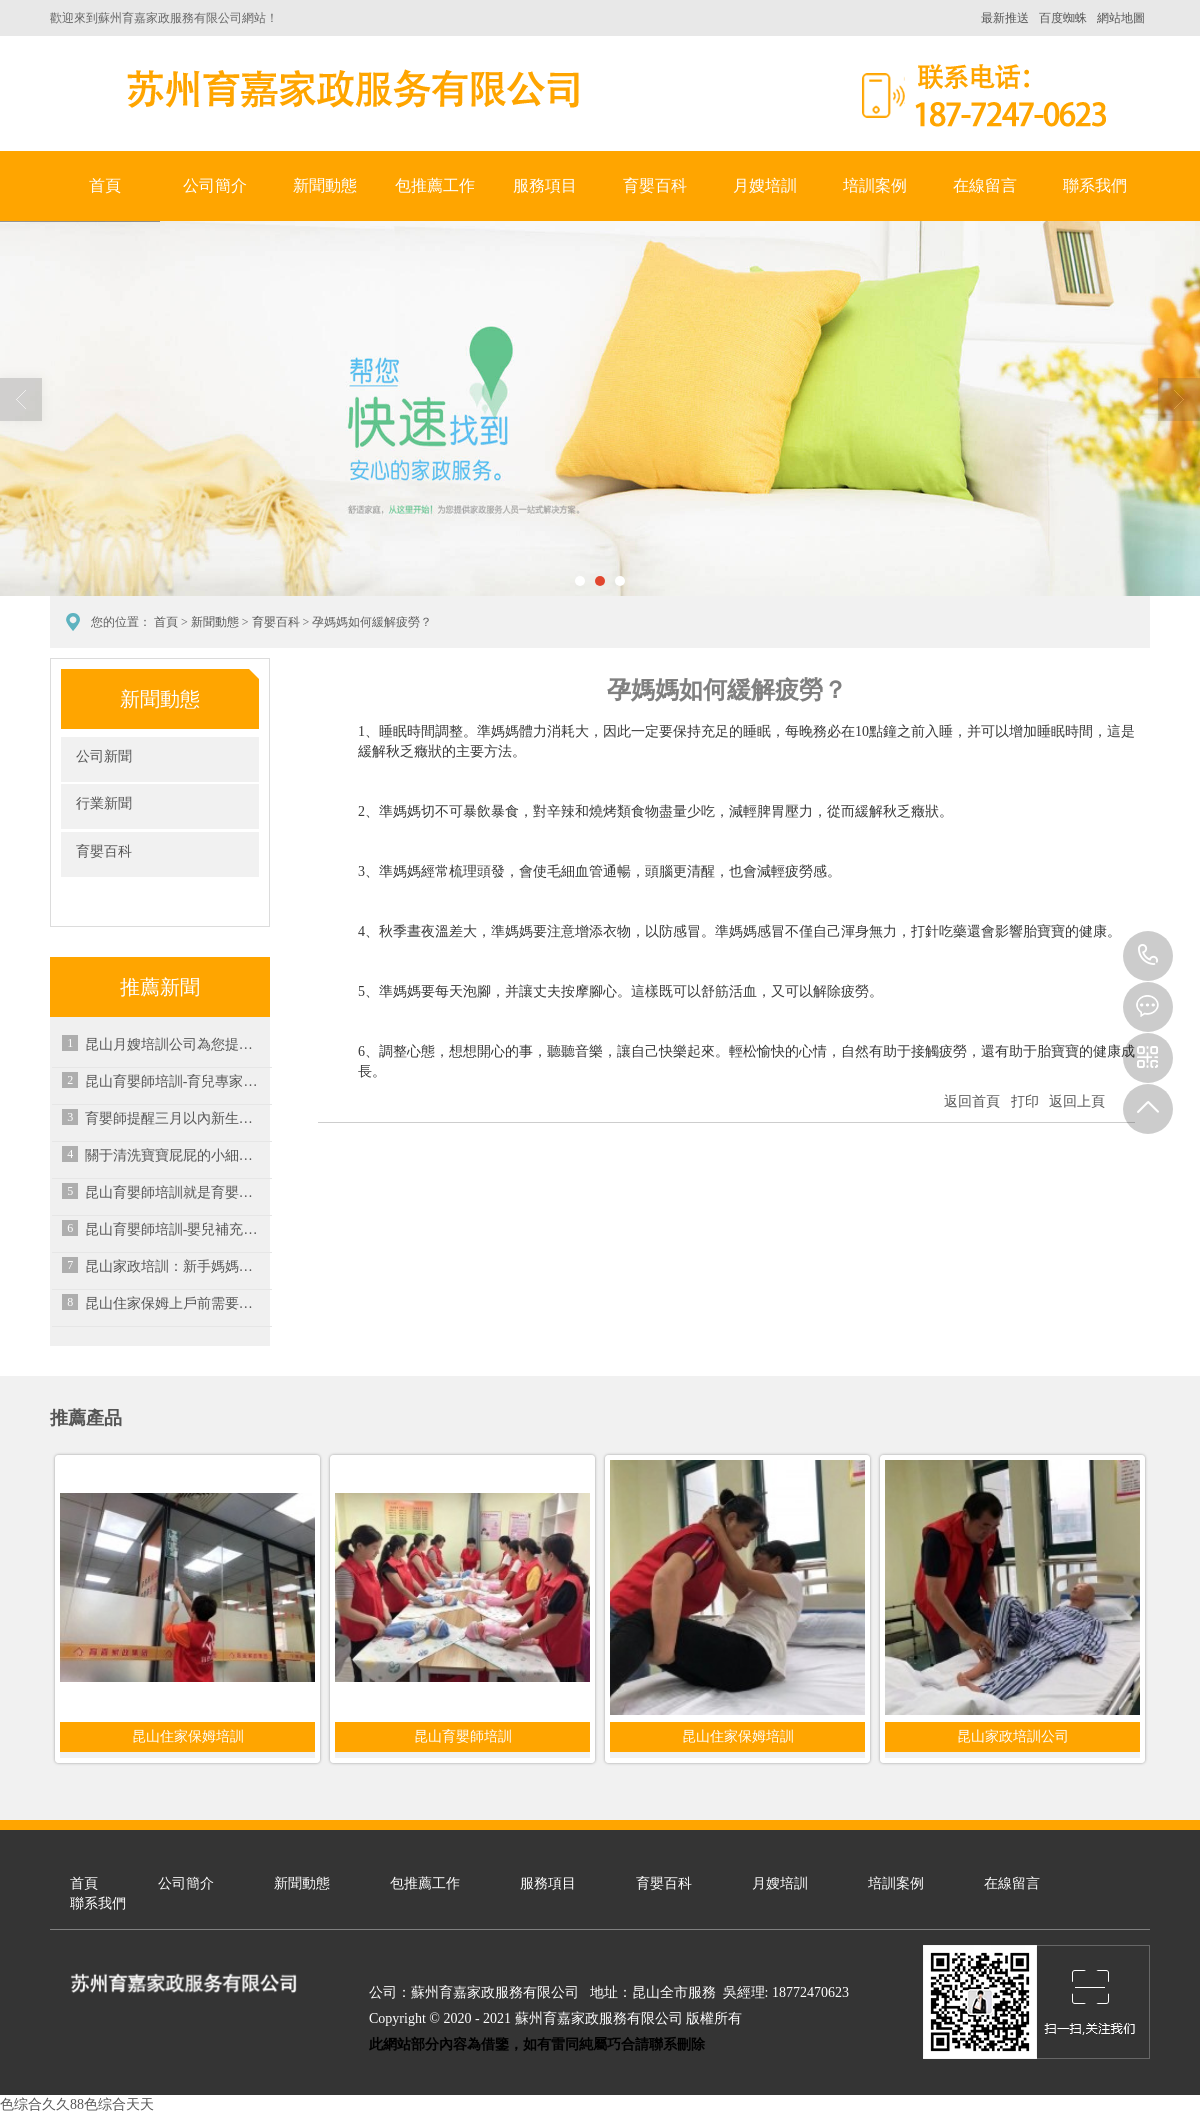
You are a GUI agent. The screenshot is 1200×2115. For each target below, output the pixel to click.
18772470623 (1148, 956)
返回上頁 (1077, 1101)
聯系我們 (1095, 185)
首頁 (105, 185)
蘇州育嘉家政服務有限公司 (350, 88)
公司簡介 (215, 185)
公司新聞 (104, 756)
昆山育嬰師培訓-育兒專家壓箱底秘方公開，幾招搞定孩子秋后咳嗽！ (175, 1081)
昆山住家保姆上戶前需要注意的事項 (175, 1303)
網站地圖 (1121, 18)
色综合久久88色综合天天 (77, 2104)
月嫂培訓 (765, 185)
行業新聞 (104, 803)
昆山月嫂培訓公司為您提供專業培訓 (175, 1044)
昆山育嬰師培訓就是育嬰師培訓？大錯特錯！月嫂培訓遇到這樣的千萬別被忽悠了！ (175, 1192)
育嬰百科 (655, 185)
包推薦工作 (435, 185)
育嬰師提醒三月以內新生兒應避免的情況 (175, 1118)
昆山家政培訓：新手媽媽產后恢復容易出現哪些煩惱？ (175, 1266)
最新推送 (1005, 18)
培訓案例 (875, 185)
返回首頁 (972, 1101)
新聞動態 (325, 185)
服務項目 (545, 185)
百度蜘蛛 (1063, 18)
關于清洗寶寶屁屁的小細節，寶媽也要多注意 (175, 1155)
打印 (1025, 1101)
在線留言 (985, 185)
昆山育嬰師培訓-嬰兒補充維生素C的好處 (175, 1229)
